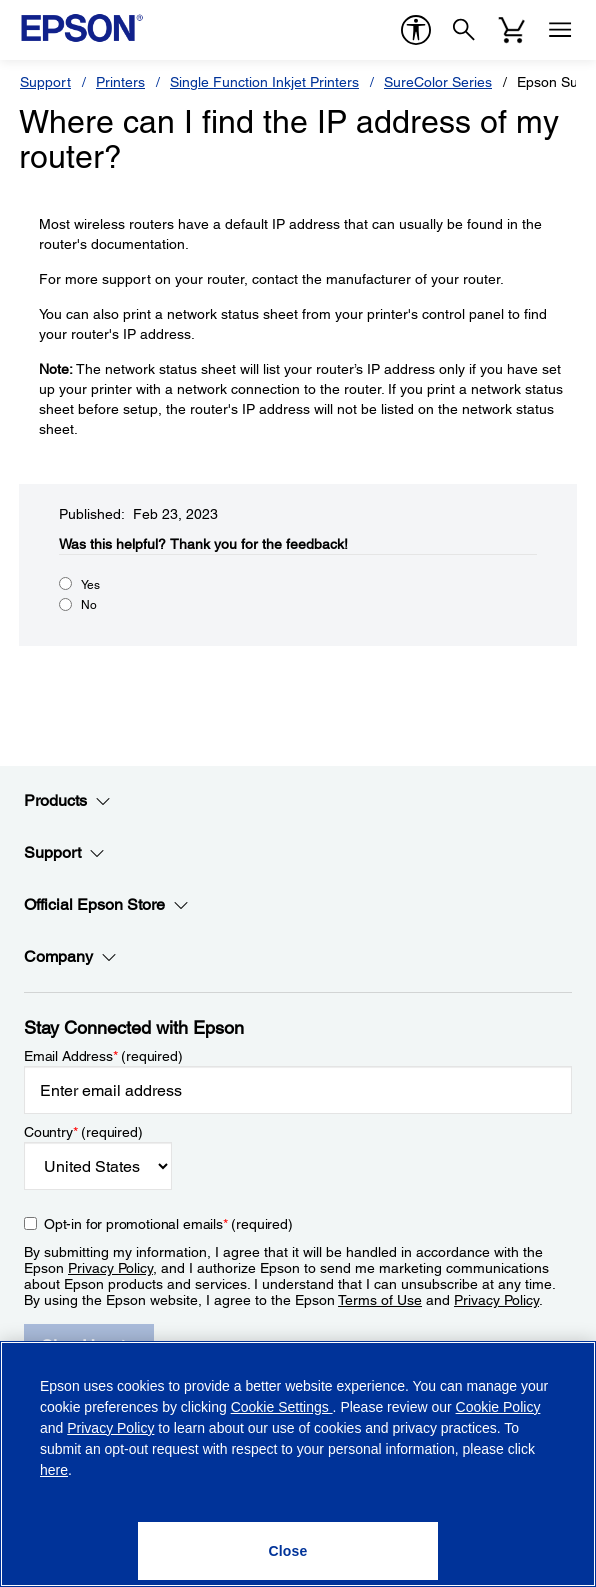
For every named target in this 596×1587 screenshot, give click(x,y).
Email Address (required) (103, 1056)
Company (70, 957)
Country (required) (83, 1132)
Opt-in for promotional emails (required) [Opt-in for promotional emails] (168, 1224)
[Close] (288, 1551)
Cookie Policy (498, 1407)
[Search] (464, 30)
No (89, 605)
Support (45, 82)
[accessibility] (416, 30)
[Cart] (512, 30)
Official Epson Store (106, 905)
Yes (90, 585)
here (54, 1470)
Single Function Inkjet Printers (264, 82)
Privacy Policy (110, 1268)
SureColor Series (438, 82)
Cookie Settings (282, 1407)
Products (67, 801)
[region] (298, 1464)
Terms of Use (380, 1300)
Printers (120, 82)
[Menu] (560, 30)
